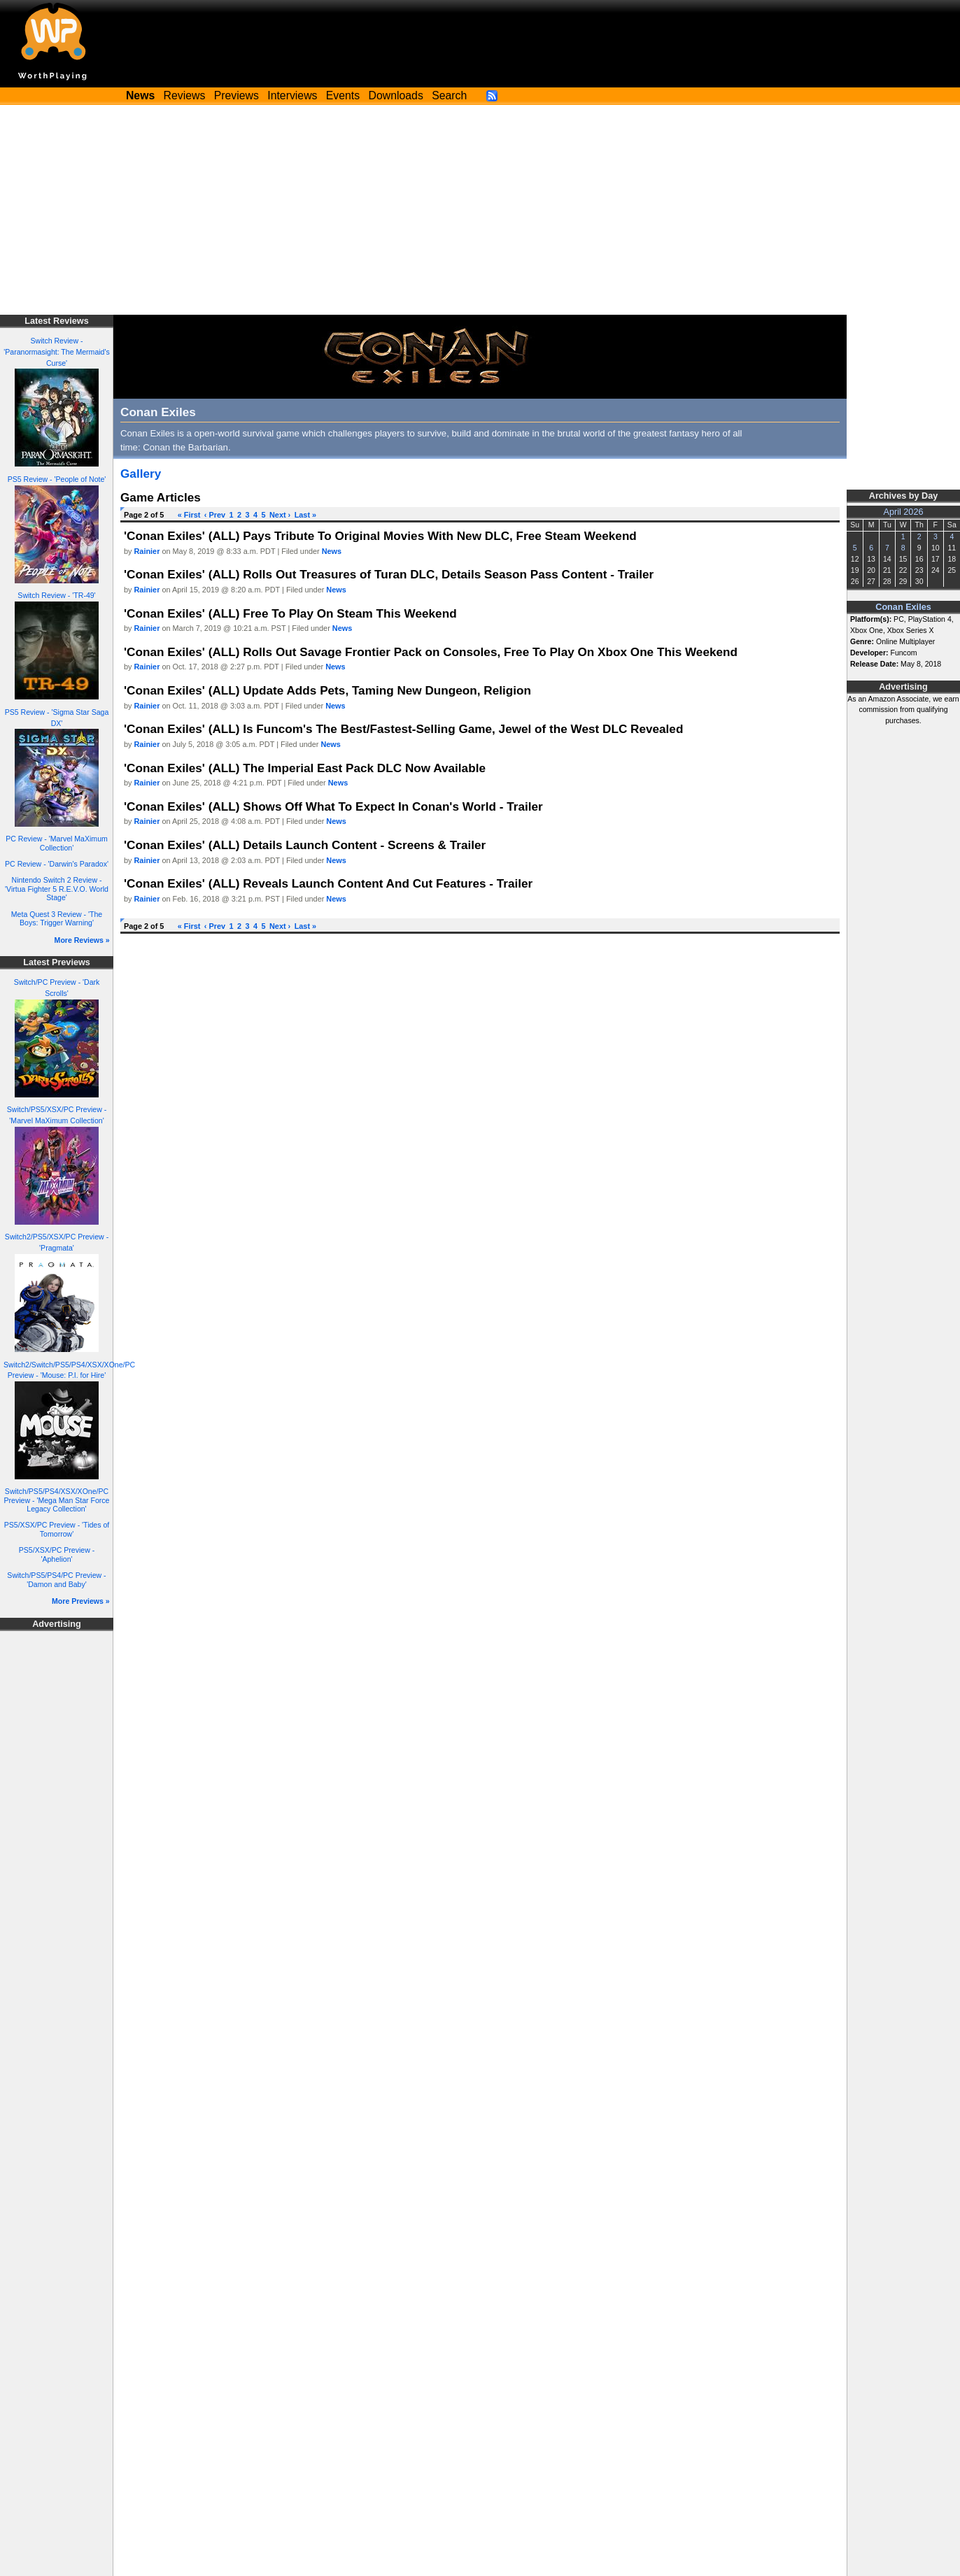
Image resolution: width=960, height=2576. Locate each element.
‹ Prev (214, 515)
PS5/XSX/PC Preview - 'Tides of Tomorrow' (57, 1529)
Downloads (396, 95)
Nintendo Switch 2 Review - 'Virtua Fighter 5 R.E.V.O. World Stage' (56, 889)
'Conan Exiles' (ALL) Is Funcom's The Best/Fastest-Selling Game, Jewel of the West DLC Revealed (403, 729)
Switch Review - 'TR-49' (56, 595)
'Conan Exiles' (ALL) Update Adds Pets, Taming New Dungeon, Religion (327, 690)
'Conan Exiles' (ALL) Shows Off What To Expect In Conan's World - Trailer (333, 806)
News (331, 551)
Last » (305, 515)
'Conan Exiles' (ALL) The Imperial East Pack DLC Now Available (305, 768)
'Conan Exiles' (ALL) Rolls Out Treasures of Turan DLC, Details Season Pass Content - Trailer (389, 574)
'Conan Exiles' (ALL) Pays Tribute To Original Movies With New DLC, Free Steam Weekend (380, 536)
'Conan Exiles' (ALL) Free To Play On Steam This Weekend (290, 613)
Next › (279, 515)
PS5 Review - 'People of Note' (57, 479)
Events (343, 95)
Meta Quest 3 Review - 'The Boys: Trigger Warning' (56, 918)
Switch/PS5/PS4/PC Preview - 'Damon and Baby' (56, 1579)
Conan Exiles (903, 607)
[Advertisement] (480, 210)
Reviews (185, 95)
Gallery (140, 474)
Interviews (292, 95)
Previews (236, 95)
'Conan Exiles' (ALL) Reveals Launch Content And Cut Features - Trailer (328, 883)
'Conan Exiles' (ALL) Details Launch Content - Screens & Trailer (305, 845)
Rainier (147, 551)
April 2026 (904, 512)
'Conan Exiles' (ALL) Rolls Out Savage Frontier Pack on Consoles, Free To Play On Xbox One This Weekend (430, 652)
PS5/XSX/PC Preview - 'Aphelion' (56, 1554)
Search (449, 95)
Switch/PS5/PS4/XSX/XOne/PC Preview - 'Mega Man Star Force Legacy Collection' (57, 1500)
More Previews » (81, 1601)
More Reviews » (82, 940)
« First (189, 515)
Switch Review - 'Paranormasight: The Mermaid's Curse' (56, 351)
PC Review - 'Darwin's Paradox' (56, 864)
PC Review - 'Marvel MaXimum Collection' (57, 843)
